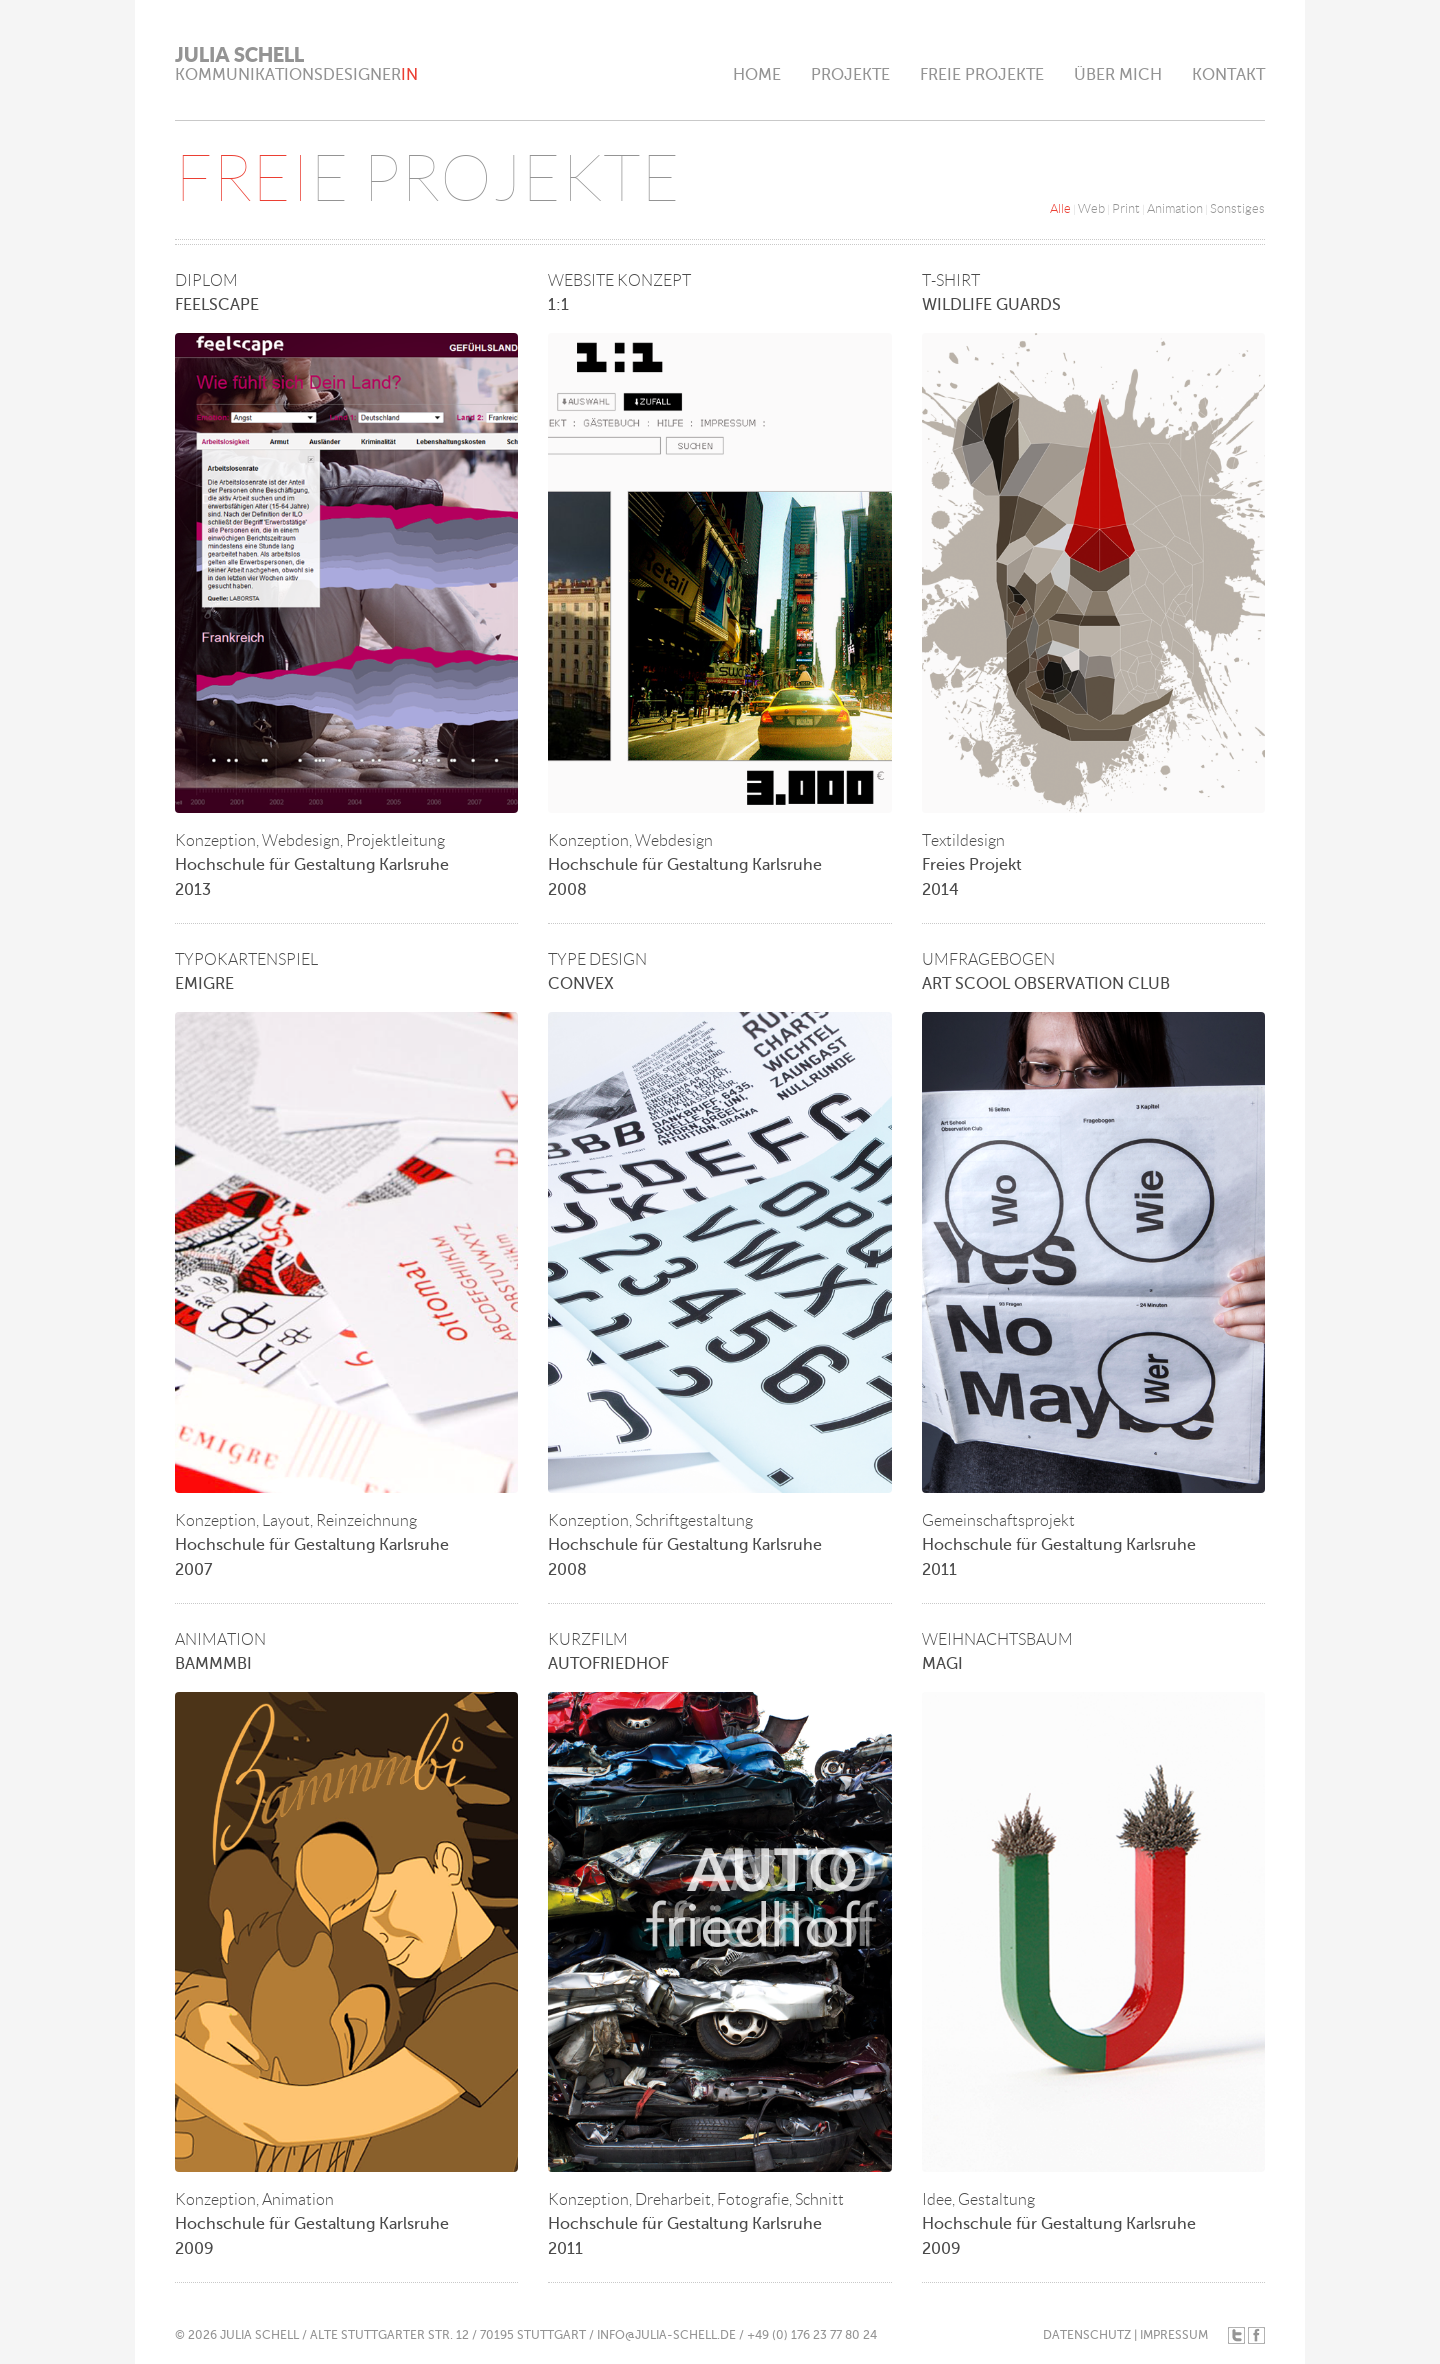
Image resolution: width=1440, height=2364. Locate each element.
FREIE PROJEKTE (982, 75)
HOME (757, 75)
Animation (1175, 208)
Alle (1060, 208)
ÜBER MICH (1118, 75)
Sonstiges (1237, 208)
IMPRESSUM (1174, 2335)
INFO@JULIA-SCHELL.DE (666, 2335)
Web (1091, 208)
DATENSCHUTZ (1087, 2335)
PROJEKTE (850, 75)
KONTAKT (1228, 75)
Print (1126, 208)
